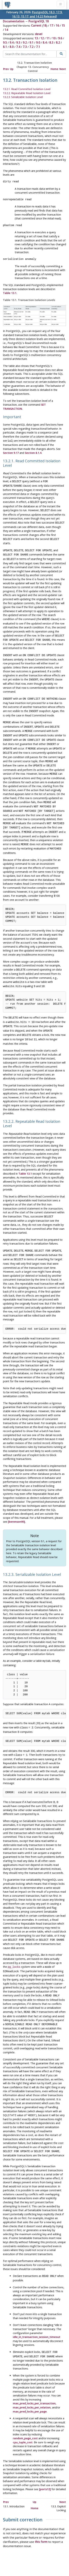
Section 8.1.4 (33, 452)
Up (11, 69)
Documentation (13, 21)
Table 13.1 (9, 293)
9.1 (31, 42)
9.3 (18, 42)
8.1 (5, 47)
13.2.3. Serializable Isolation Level (23, 97)
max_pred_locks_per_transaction (34, 2380)
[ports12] (45, 2466)
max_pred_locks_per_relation (32, 2384)
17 (51, 25)
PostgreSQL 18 (39, 21)
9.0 (38, 42)
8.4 (45, 42)
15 (63, 25)
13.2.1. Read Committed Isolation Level (26, 89)
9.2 (25, 42)
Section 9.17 (11, 452)
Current (36, 25)
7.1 (38, 47)
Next (62, 69)
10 (54, 38)
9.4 (12, 42)
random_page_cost (25, 2415)
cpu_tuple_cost (23, 2419)
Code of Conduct (35, 2554)
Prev (6, 69)
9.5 (5, 42)
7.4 (18, 47)
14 (6, 30)
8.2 (58, 42)
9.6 (60, 38)
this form (41, 2518)
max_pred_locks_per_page (30, 2388)
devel (38, 34)
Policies (15, 2554)
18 (44, 25)
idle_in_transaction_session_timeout (36, 2314)
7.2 (31, 47)
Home (54, 69)
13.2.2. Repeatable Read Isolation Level (26, 93)
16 (57, 25)
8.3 (51, 42)
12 (42, 38)
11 (48, 38)
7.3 (25, 47)
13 (36, 38)
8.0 (12, 47)
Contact (44, 2558)
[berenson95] (16, 1503)
